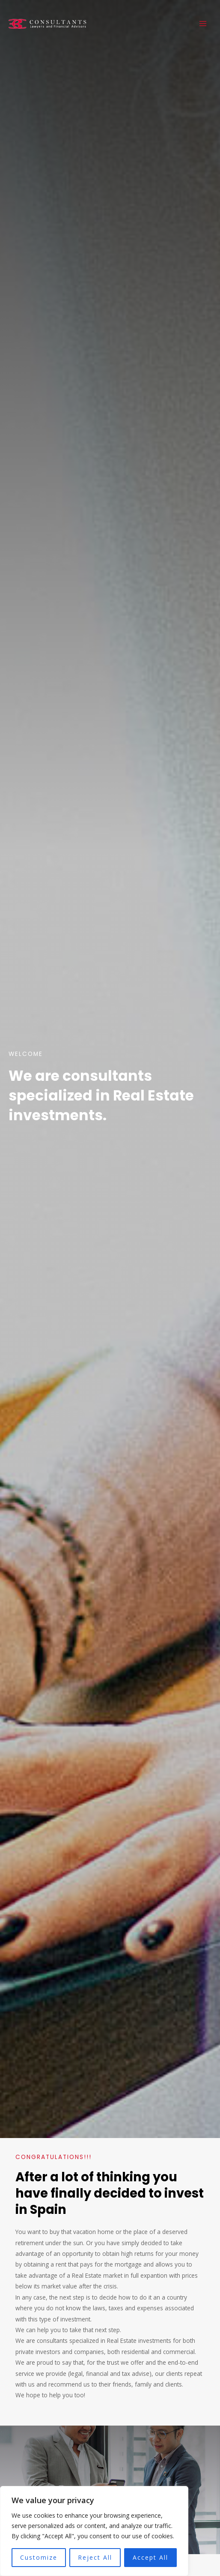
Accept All (150, 2557)
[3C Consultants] (53, 23)
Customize (38, 2557)
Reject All (95, 2557)
